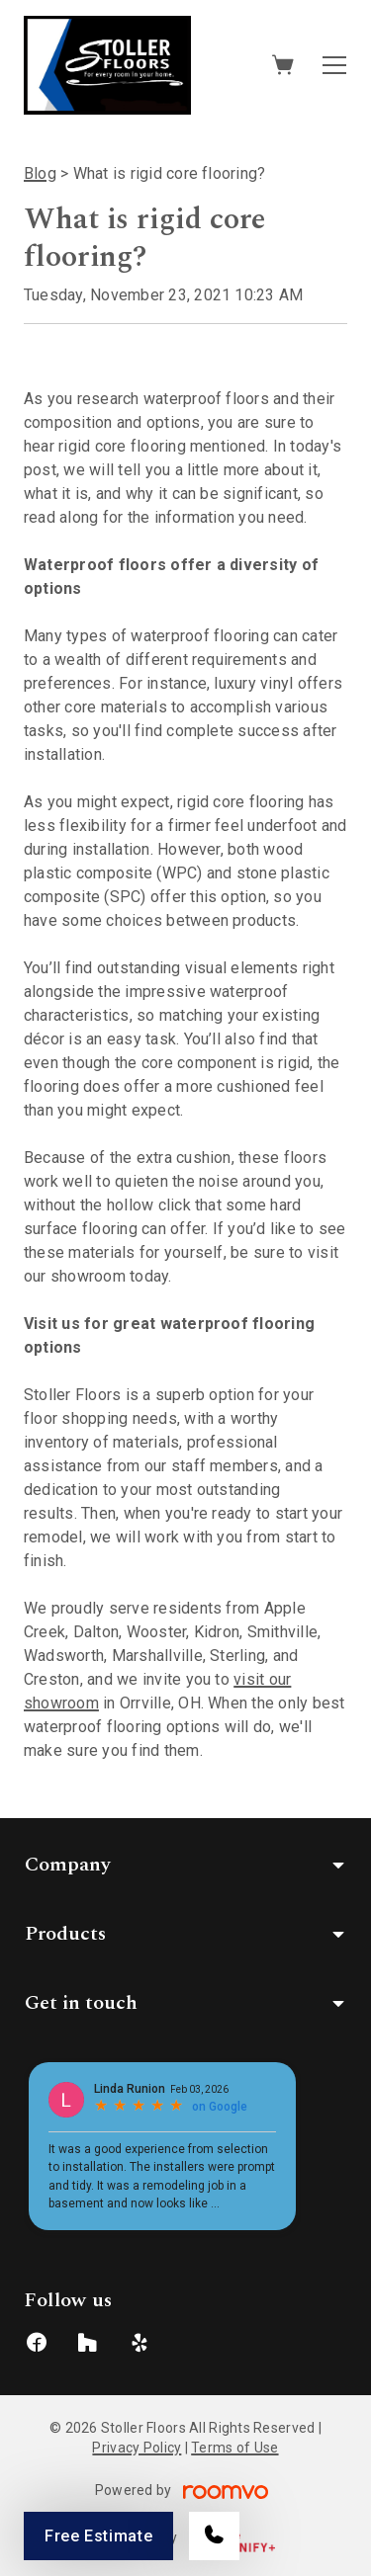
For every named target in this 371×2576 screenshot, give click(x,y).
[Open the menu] (334, 65)
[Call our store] (214, 2536)
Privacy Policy (136, 2447)
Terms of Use (234, 2447)
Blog (40, 173)
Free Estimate (98, 2536)
